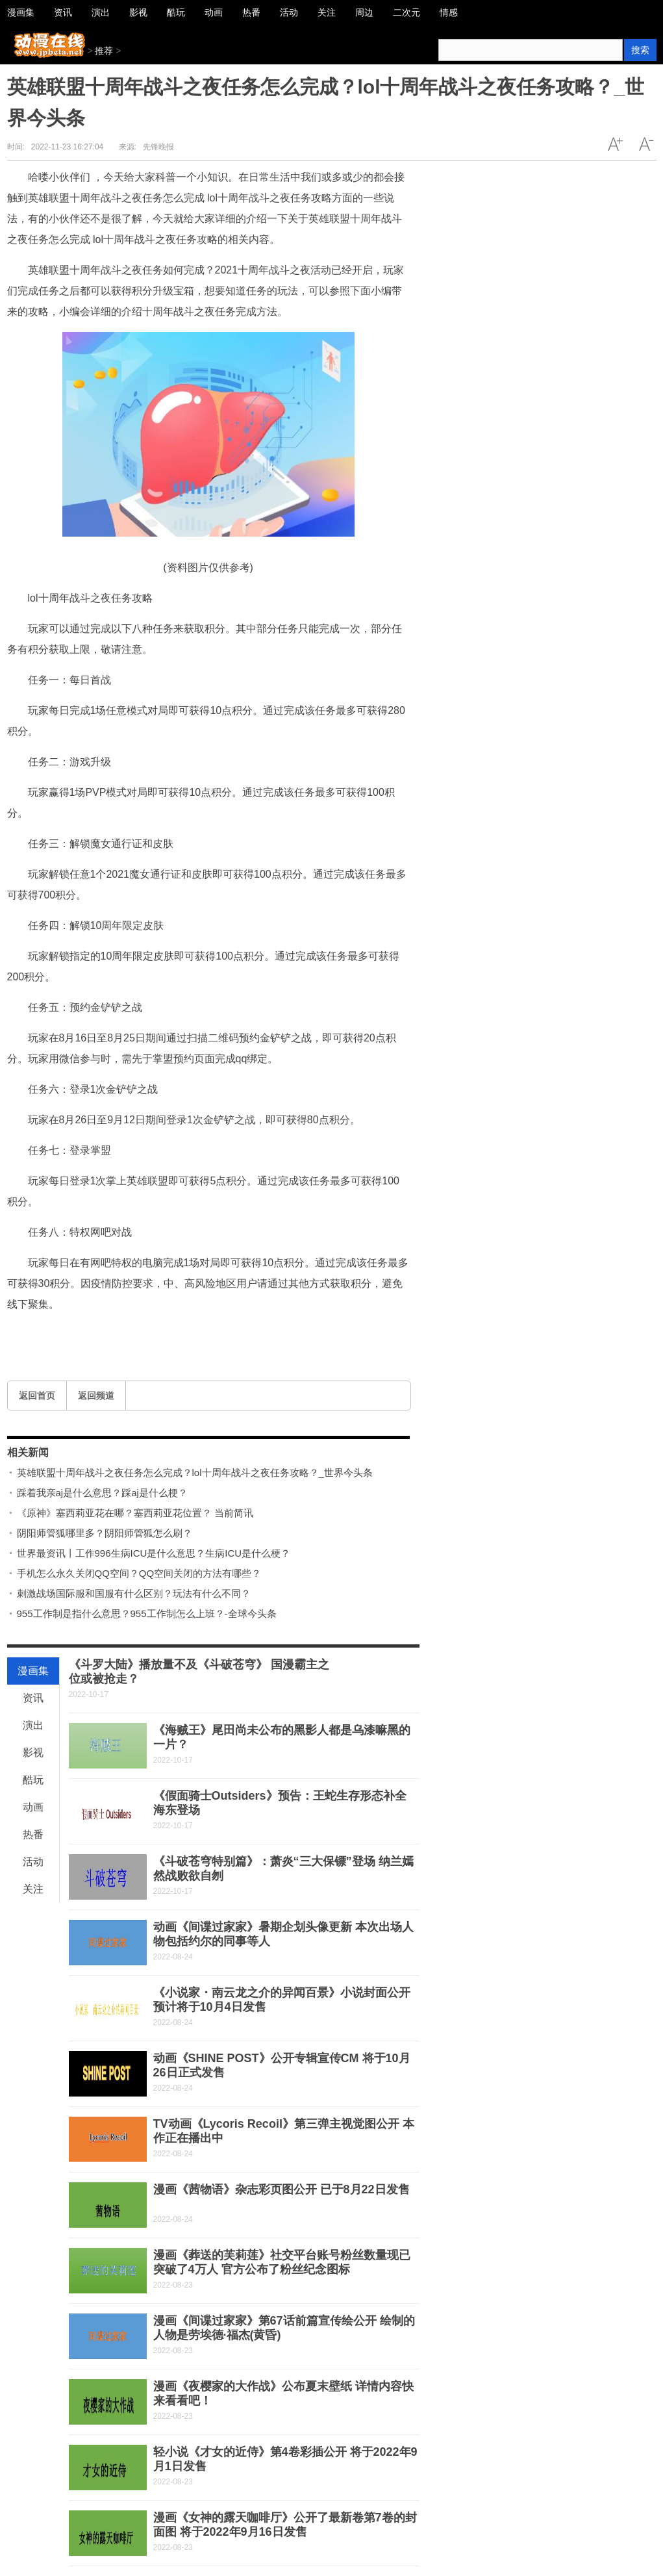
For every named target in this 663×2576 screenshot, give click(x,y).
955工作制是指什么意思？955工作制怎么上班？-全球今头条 (147, 1613)
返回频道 (96, 1395)
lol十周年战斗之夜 (206, 1333)
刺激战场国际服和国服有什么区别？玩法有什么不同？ (134, 1593)
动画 (33, 1807)
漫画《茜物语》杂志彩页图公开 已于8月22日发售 (281, 2189)
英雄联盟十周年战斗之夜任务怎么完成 (106, 1333)
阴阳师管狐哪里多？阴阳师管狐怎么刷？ (104, 1532)
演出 (33, 1725)
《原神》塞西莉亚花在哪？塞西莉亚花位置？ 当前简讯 (135, 1512)
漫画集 (33, 1670)
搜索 (640, 50)
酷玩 (33, 1779)
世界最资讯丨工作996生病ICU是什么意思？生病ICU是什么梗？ (154, 1553)
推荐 (104, 50)
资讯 (33, 1697)
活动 (33, 1861)
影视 (33, 1752)
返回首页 (37, 1395)
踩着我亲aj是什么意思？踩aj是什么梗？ (102, 1492)
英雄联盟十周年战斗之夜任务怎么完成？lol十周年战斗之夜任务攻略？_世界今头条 (195, 1472)
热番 (33, 1834)
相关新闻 (28, 1452)
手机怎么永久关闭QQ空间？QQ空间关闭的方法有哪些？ (139, 1573)
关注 (33, 1888)
